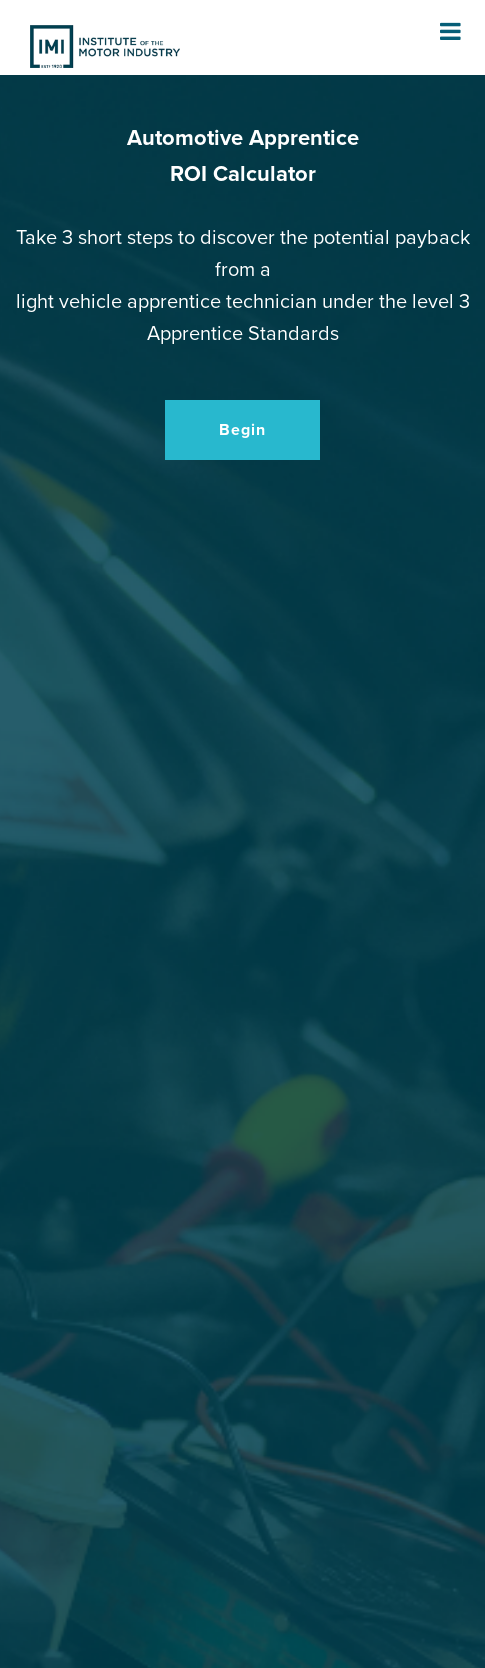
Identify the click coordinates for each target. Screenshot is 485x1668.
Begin (242, 430)
